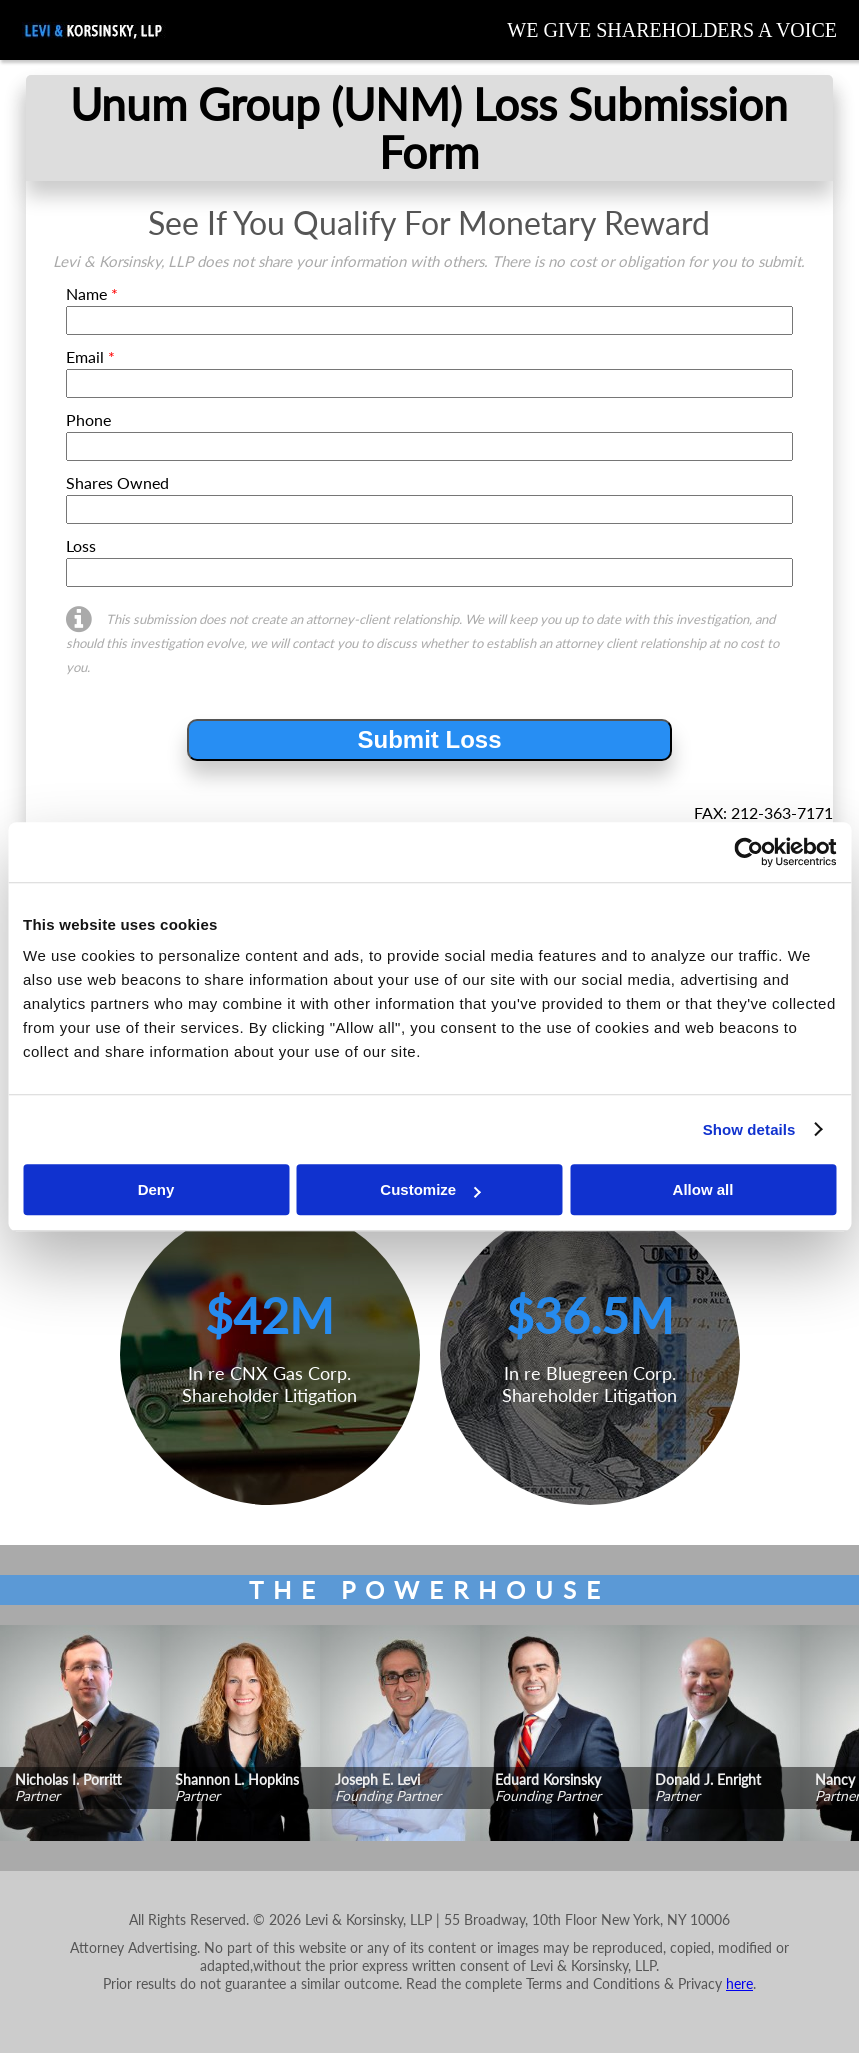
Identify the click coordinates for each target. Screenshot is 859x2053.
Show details (749, 1129)
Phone (88, 419)
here (739, 1983)
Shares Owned (117, 482)
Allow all (703, 1189)
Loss (81, 545)
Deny (156, 1189)
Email (90, 356)
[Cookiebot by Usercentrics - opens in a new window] (748, 852)
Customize (430, 1189)
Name (92, 293)
